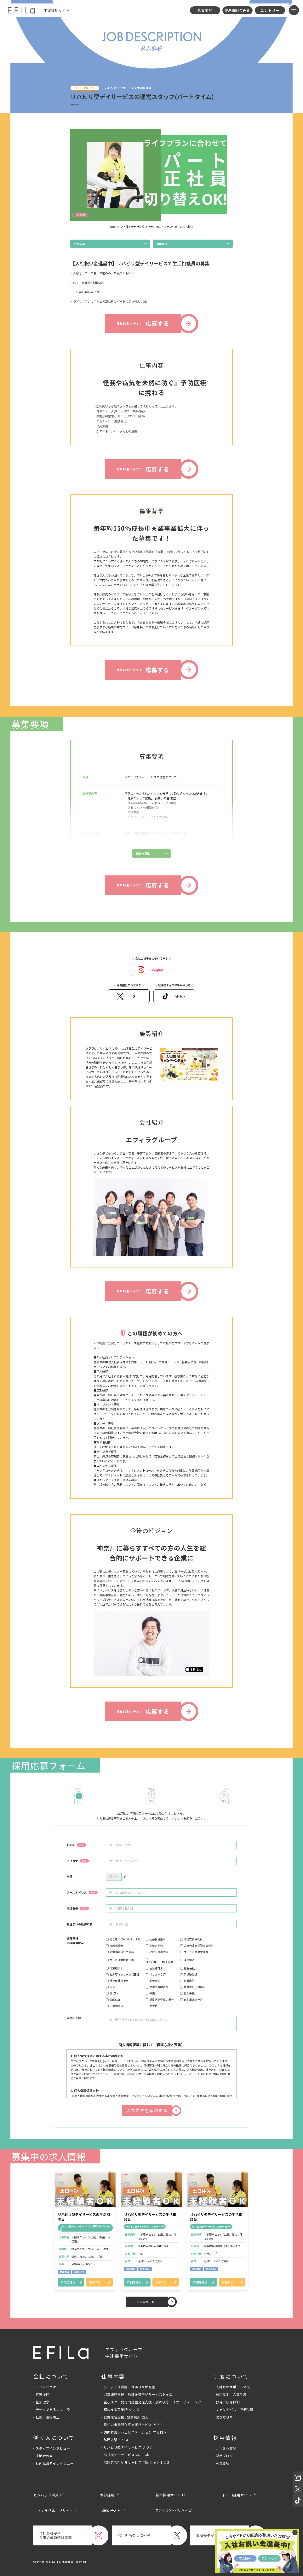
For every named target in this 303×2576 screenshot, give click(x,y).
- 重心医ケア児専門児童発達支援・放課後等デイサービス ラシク (151, 2402)
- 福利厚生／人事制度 (230, 2394)
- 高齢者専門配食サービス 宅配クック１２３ (135, 2462)
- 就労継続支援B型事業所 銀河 (124, 2417)
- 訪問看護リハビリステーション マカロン (134, 2432)
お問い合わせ (111, 2510)
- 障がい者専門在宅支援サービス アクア (132, 2424)
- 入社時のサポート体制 (231, 2386)
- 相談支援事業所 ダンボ (120, 2409)
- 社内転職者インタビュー (53, 2463)
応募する (95, 2282)
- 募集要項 (221, 2463)
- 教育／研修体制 (226, 2402)
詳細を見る (68, 2282)
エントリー (269, 10)
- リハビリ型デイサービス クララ (127, 2447)
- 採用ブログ (223, 2455)
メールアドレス (76, 1892)
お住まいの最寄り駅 (79, 1924)
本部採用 (107, 2494)
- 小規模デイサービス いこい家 (125, 2454)
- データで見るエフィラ (51, 2409)
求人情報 (245, 2558)
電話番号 (72, 1908)
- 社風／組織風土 (46, 2417)
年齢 (69, 1877)
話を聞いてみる (237, 10)
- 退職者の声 (43, 2455)
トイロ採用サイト (236, 2494)
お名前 (70, 1845)
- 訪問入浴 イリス (115, 2439)
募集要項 (205, 10)
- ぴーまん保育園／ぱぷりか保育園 (128, 2386)
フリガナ (72, 1861)
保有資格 (72, 1938)
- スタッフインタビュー (51, 2448)
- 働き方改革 (223, 2417)
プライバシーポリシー (171, 2510)
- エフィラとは (44, 2386)
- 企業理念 (41, 2402)
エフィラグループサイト (53, 2510)
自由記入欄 (73, 2018)
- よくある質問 (224, 2448)
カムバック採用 (46, 2494)
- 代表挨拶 (41, 2394)
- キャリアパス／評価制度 (233, 2409)
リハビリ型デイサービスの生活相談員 (84, 2217)
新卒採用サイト (168, 2494)
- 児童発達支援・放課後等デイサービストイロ (137, 2394)
